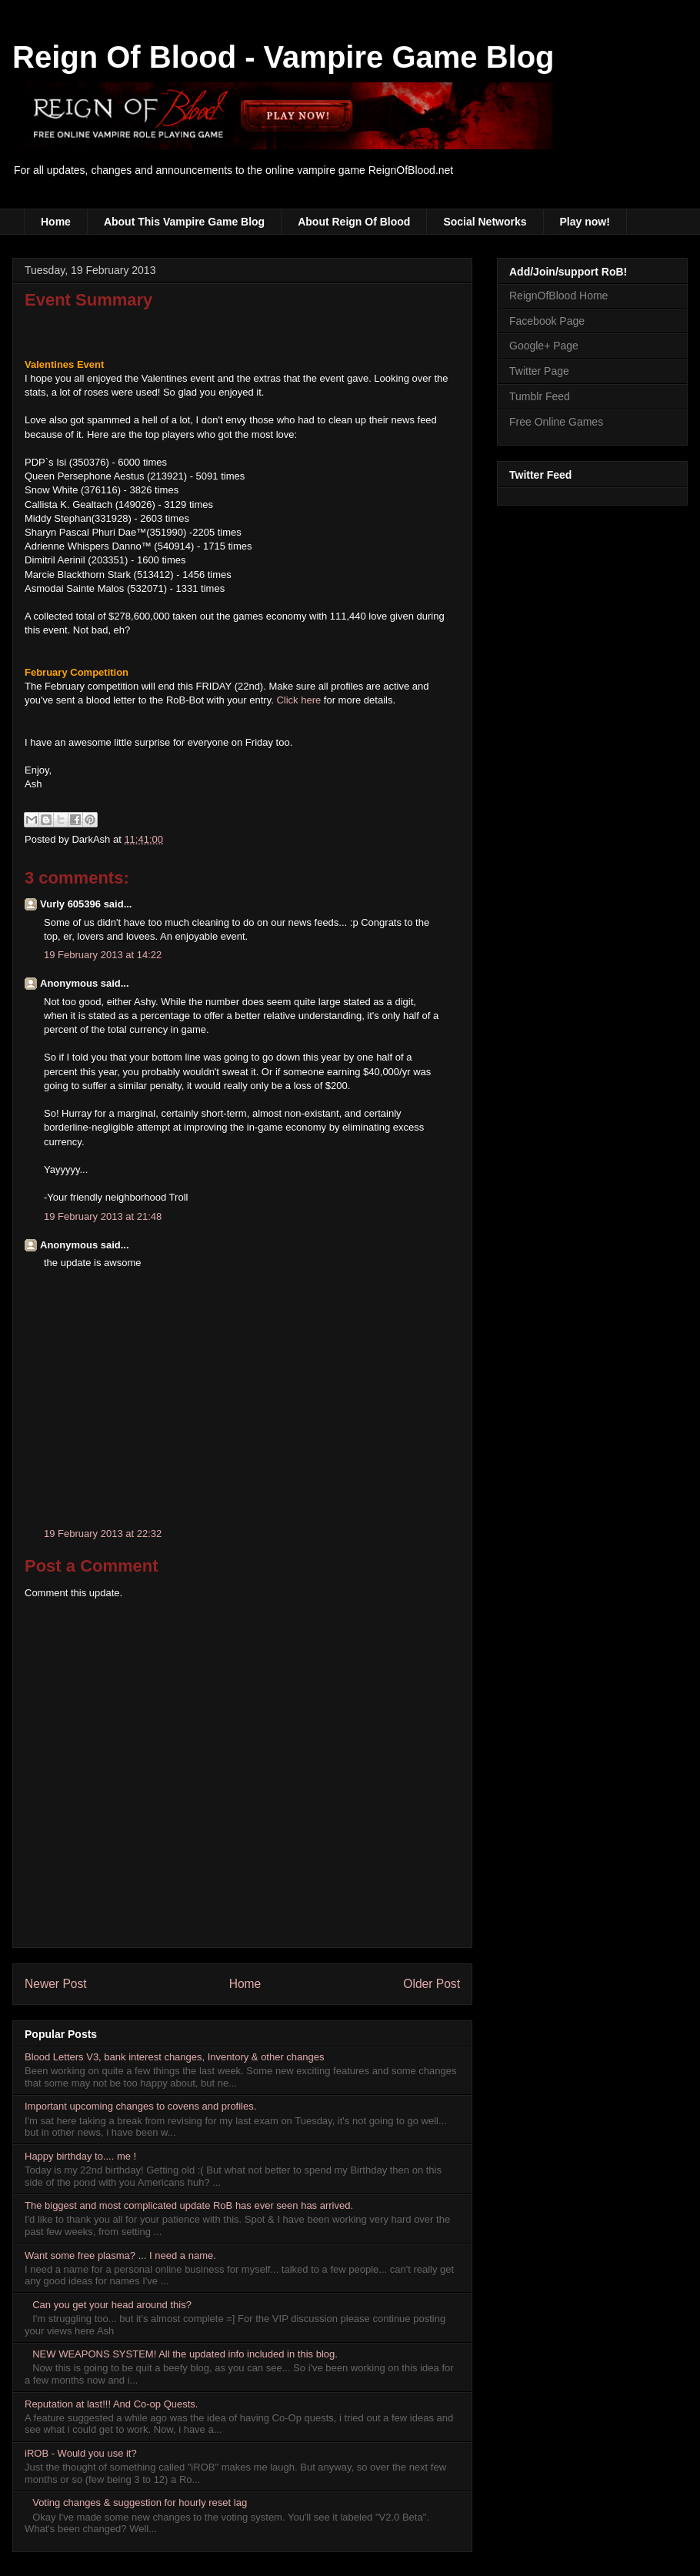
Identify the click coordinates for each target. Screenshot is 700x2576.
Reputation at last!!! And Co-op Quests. (111, 2404)
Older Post (431, 1983)
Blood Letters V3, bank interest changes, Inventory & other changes (175, 2057)
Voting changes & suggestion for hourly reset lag (139, 2502)
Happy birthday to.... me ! (80, 2156)
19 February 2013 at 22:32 (103, 1533)
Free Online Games (556, 422)
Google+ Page (543, 345)
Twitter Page (539, 371)
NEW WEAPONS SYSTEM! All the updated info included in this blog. (185, 2354)
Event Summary (88, 299)
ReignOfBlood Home (558, 295)
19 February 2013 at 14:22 (103, 955)
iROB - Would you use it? (81, 2453)
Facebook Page (547, 321)
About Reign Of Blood (354, 222)
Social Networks (484, 222)
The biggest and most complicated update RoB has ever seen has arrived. (189, 2205)
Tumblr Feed (539, 396)
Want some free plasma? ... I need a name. (120, 2255)
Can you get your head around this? (112, 2304)
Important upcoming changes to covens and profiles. (140, 2106)
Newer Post (56, 1983)
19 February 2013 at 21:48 (103, 1216)
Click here (298, 700)
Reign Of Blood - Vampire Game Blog (283, 57)
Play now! (585, 222)
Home (56, 222)
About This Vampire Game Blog (184, 222)
